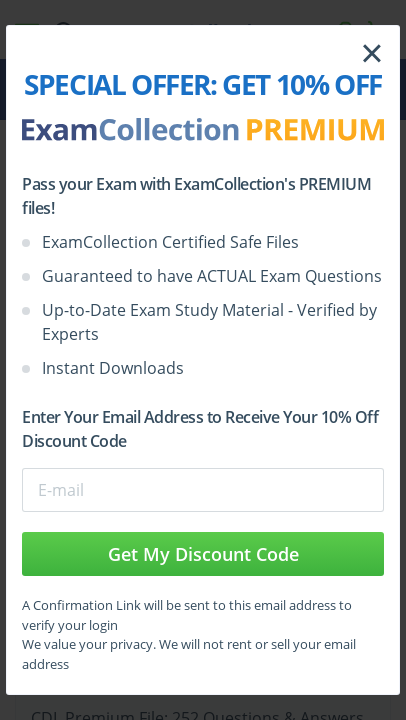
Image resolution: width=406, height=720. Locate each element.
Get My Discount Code (203, 554)
